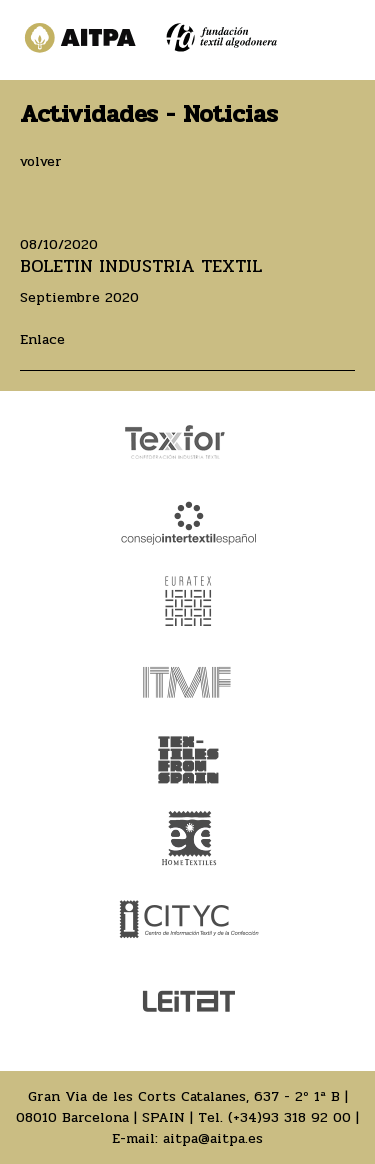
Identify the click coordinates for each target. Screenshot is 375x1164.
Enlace (42, 339)
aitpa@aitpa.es (213, 1138)
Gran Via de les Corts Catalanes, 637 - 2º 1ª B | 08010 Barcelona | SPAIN (182, 1107)
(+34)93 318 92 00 (289, 1117)
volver (41, 161)
